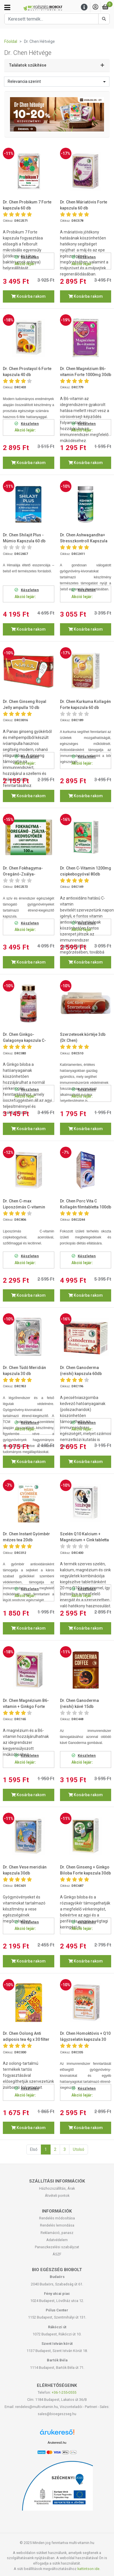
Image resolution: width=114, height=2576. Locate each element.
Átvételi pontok (57, 2195)
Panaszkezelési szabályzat (57, 2247)
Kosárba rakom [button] (28, 296)
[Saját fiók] (95, 7)
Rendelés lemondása (57, 2225)
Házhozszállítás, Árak (57, 2188)
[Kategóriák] (7, 7)
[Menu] (84, 7)
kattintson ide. (88, 2569)
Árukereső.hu (57, 2442)
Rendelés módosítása (57, 2218)
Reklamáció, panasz (57, 2233)
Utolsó (78, 2149)
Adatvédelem (57, 2240)
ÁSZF (57, 2254)
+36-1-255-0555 (64, 2392)
